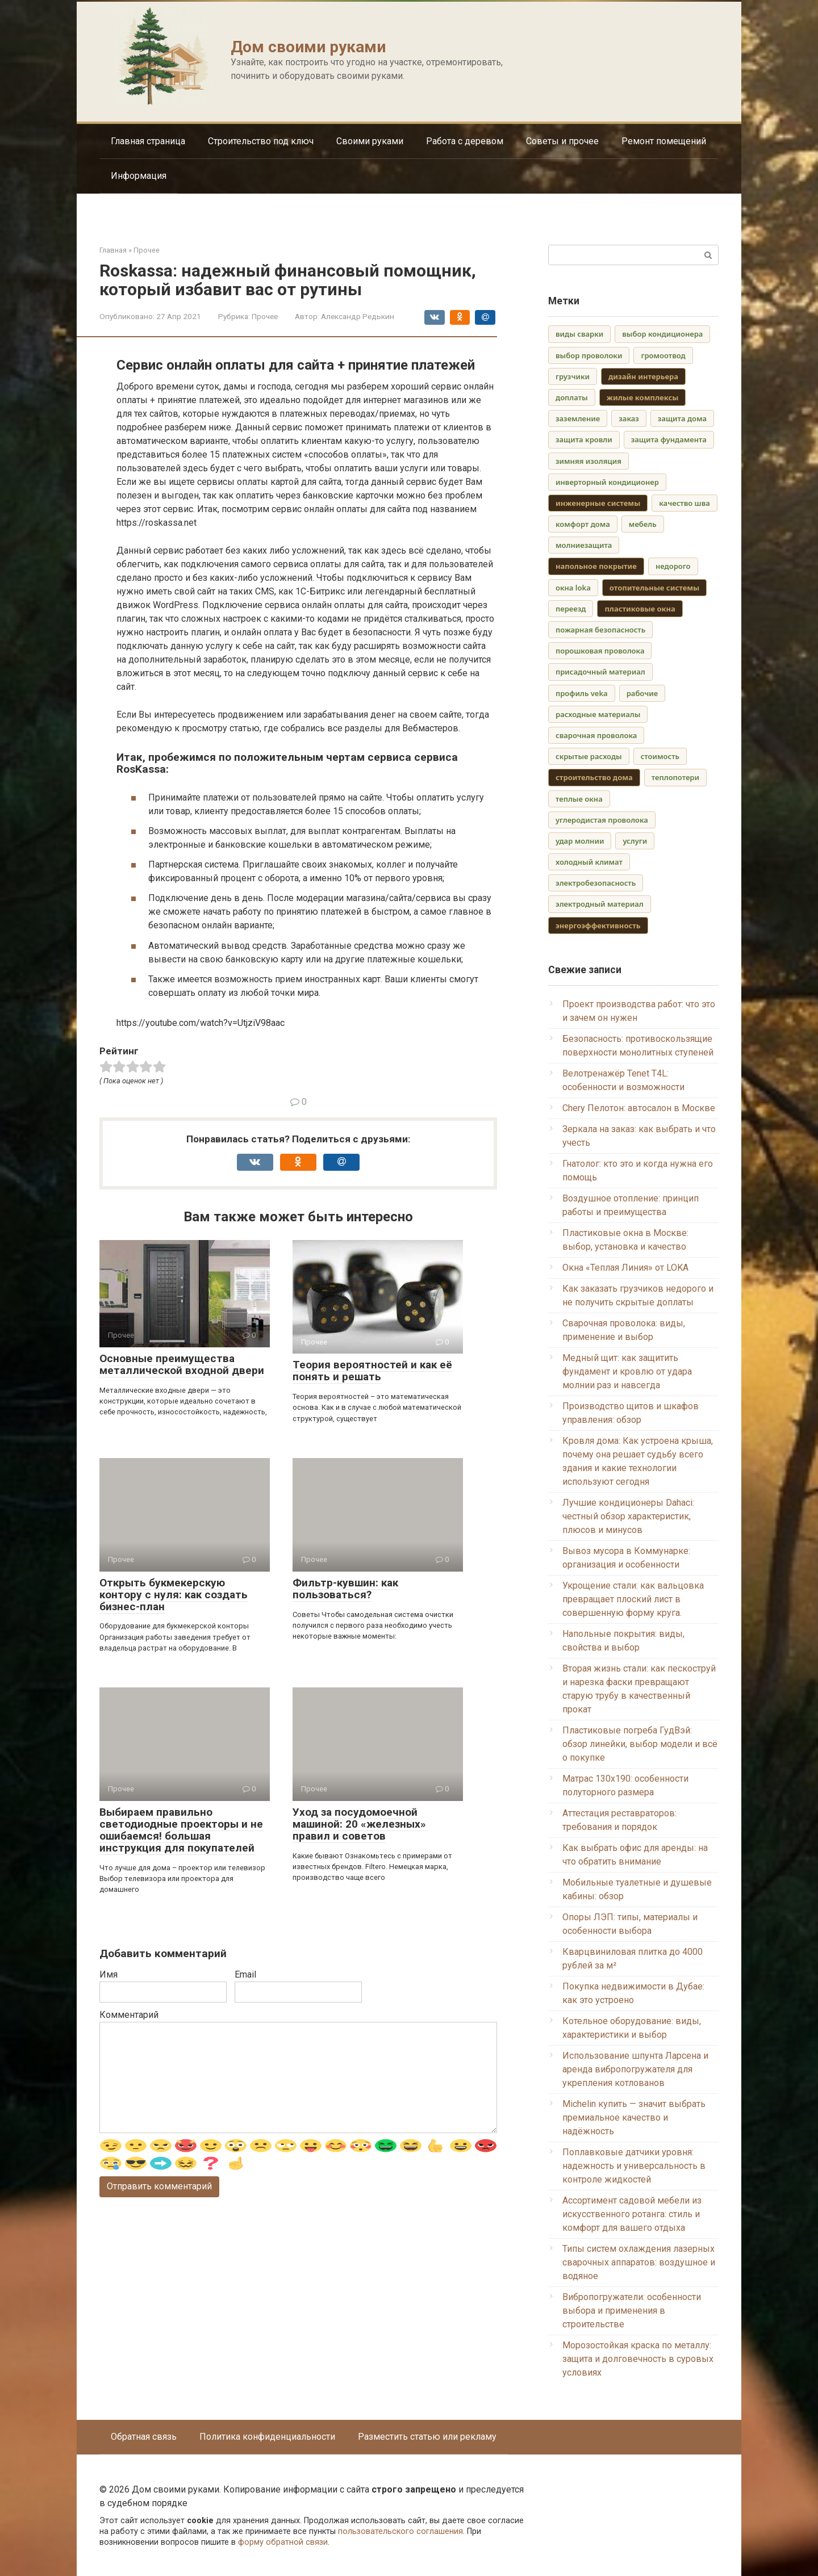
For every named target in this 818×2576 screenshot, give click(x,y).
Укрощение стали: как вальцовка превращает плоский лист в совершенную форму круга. (633, 1599)
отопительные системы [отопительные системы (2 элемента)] (654, 588)
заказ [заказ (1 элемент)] (629, 418)
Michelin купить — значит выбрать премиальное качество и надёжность (634, 2118)
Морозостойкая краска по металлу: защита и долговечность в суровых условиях (637, 2359)
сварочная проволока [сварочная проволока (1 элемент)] (596, 735)
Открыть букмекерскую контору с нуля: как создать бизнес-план (173, 1594)
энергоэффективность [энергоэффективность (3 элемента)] (598, 925)
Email (245, 1974)
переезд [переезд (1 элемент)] (571, 609)
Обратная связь (144, 2436)
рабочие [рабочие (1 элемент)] (642, 693)
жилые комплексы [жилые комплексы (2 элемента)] (643, 397)
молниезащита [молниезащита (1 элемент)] (584, 545)
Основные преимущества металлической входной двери (181, 1364)
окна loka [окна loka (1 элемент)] (573, 588)
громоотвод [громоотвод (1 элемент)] (663, 355)
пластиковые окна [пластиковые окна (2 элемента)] (639, 609)
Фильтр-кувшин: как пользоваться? (345, 1588)
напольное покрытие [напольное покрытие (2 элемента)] (596, 566)
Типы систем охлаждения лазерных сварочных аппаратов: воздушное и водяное (638, 2262)
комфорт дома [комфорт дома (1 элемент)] (583, 524)
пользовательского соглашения (400, 2531)
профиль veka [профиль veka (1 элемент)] (582, 693)
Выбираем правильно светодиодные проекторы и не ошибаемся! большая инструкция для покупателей (181, 1830)
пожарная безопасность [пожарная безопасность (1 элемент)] (600, 630)
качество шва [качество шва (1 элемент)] (684, 503)
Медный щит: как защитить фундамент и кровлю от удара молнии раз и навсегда (627, 1371)
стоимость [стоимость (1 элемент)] (660, 756)
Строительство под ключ (261, 141)
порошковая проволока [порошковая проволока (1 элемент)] (600, 651)
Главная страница (148, 141)
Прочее (265, 316)
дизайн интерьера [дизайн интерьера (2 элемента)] (643, 376)
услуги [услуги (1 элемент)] (635, 841)
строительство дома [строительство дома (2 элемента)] (594, 777)
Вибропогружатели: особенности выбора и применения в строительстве (631, 2311)
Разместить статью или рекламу (427, 2436)
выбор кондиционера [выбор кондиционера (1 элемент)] (662, 334)
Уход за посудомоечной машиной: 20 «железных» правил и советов (359, 1824)
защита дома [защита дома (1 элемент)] (682, 418)
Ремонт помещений (663, 141)
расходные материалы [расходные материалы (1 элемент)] (598, 714)
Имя (108, 1974)
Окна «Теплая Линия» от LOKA (625, 1267)
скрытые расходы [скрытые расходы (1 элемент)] (589, 756)
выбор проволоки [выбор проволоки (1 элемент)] (589, 355)
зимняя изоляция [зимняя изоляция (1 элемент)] (588, 461)
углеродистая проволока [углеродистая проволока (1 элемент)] (602, 820)
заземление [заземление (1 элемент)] (578, 418)
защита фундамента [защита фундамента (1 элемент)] (669, 439)
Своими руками (369, 141)
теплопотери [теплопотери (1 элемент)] (675, 777)
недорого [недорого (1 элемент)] (673, 566)
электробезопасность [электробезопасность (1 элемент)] (596, 883)
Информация (138, 175)
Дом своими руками (308, 46)
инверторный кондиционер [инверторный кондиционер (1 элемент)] (607, 482)
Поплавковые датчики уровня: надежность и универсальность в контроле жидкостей (634, 2166)
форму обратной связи (283, 2542)
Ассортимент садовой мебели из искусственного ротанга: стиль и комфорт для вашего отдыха (632, 2214)
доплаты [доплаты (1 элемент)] (572, 397)
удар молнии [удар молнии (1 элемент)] (580, 841)
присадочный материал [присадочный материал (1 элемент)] (600, 672)
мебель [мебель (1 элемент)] (643, 524)
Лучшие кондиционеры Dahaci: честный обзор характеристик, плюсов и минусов (628, 1516)
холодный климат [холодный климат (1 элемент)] (589, 862)
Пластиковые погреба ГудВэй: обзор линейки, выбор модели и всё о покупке (639, 1744)
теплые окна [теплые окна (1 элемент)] (579, 799)
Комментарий (128, 2014)
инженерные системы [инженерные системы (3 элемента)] (598, 503)
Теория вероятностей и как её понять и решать (372, 1370)
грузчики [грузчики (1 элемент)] (573, 376)
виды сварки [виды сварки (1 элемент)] (579, 334)
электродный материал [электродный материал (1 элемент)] (600, 904)
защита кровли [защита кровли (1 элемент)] (584, 439)
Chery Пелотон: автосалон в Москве (638, 1108)
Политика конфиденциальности (267, 2436)
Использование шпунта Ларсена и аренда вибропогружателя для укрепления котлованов (635, 2069)
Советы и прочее (562, 141)
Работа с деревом (464, 141)
